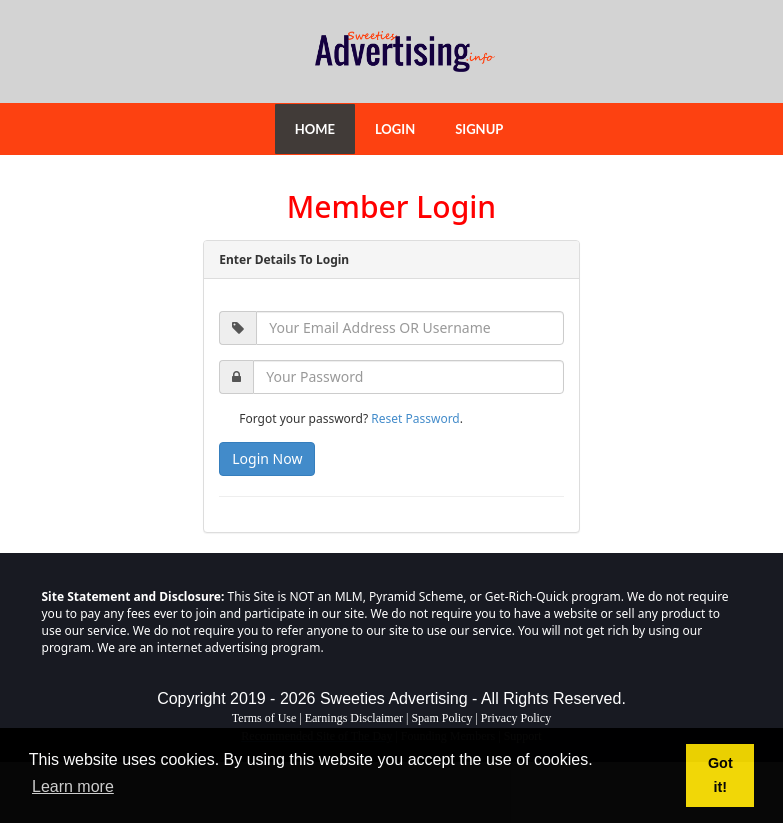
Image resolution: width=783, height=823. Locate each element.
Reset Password (415, 418)
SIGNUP (479, 129)
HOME (315, 129)
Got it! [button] (720, 775)
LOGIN (395, 129)
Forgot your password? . (351, 418)
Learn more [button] (73, 786)
